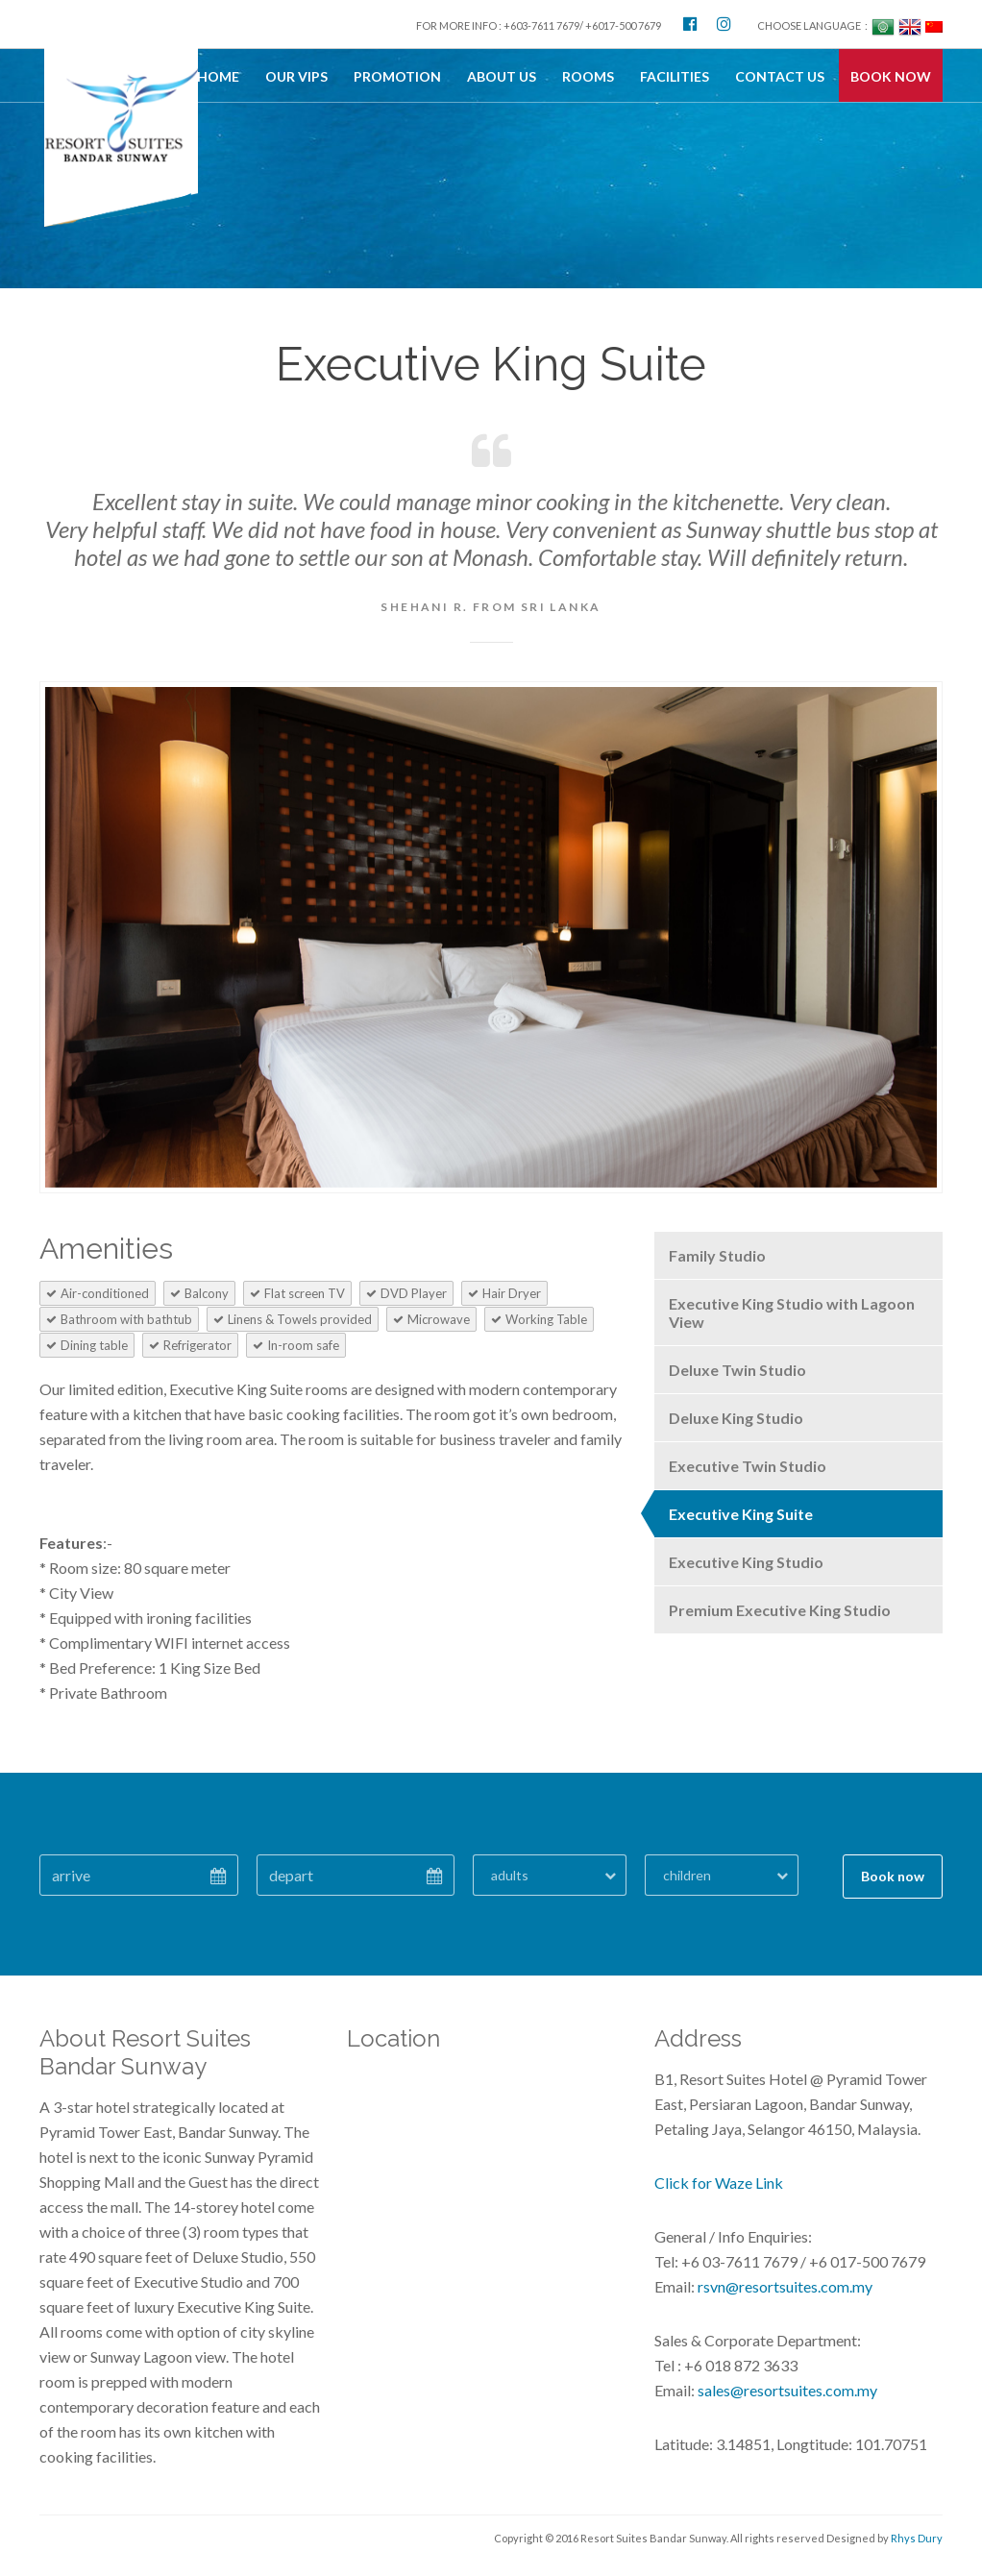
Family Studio (717, 1255)
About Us (501, 76)
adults (509, 1875)
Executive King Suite (741, 1514)
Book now (892, 1876)
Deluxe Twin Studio (737, 1370)
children (687, 1875)
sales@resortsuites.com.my (786, 2390)
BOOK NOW (890, 76)
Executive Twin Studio (747, 1466)
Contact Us (779, 76)
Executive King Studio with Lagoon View (792, 1312)
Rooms (588, 76)
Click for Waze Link (718, 2182)
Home (218, 76)
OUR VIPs (296, 76)
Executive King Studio (746, 1562)
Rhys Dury (917, 2538)
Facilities (674, 76)
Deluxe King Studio (736, 1418)
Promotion (397, 76)
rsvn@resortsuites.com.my (783, 2286)
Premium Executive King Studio (780, 1610)
